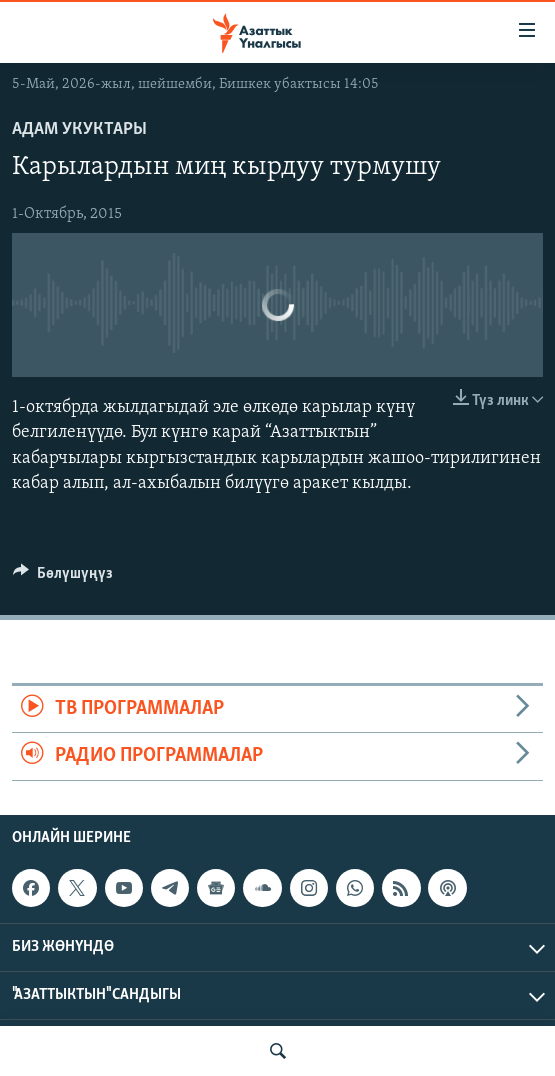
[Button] (63, 578)
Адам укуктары (79, 129)
